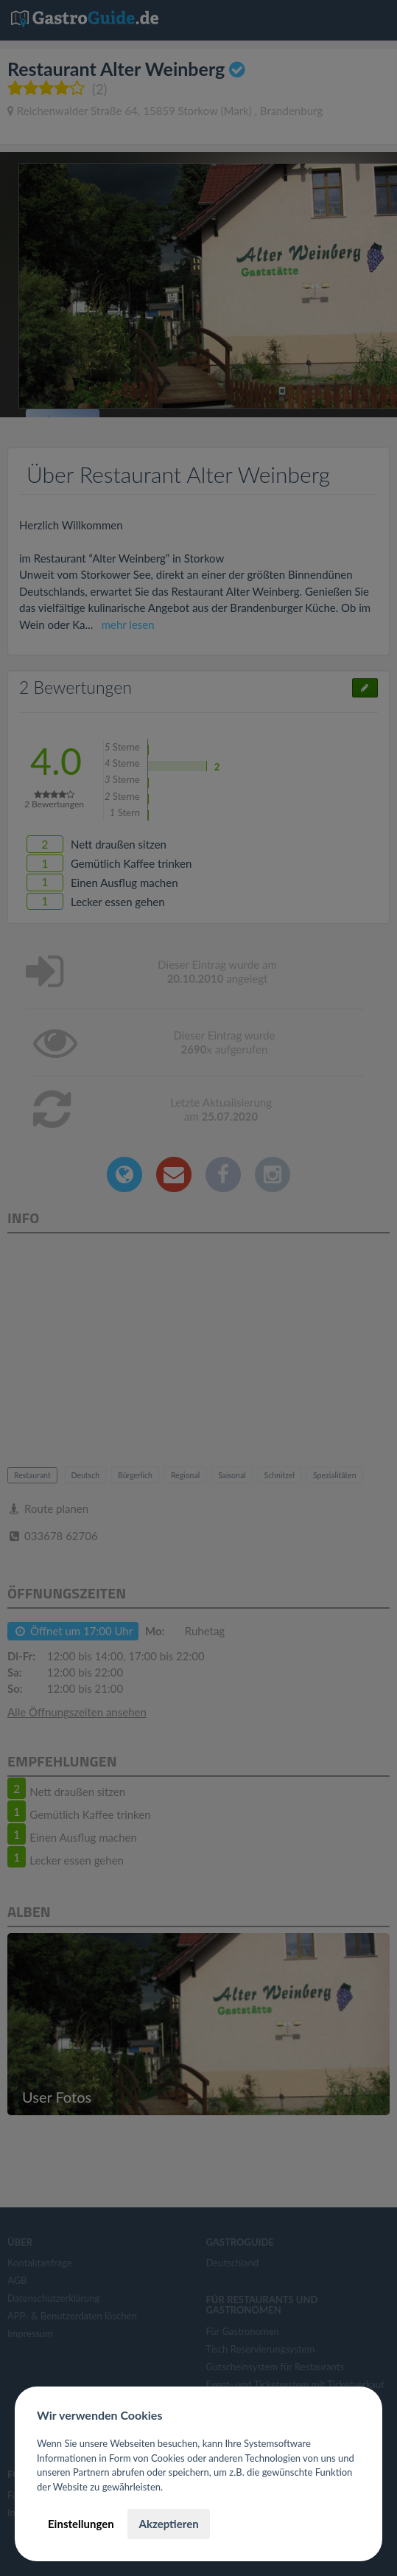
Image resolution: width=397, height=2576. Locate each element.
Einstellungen (81, 2523)
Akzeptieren (168, 2523)
